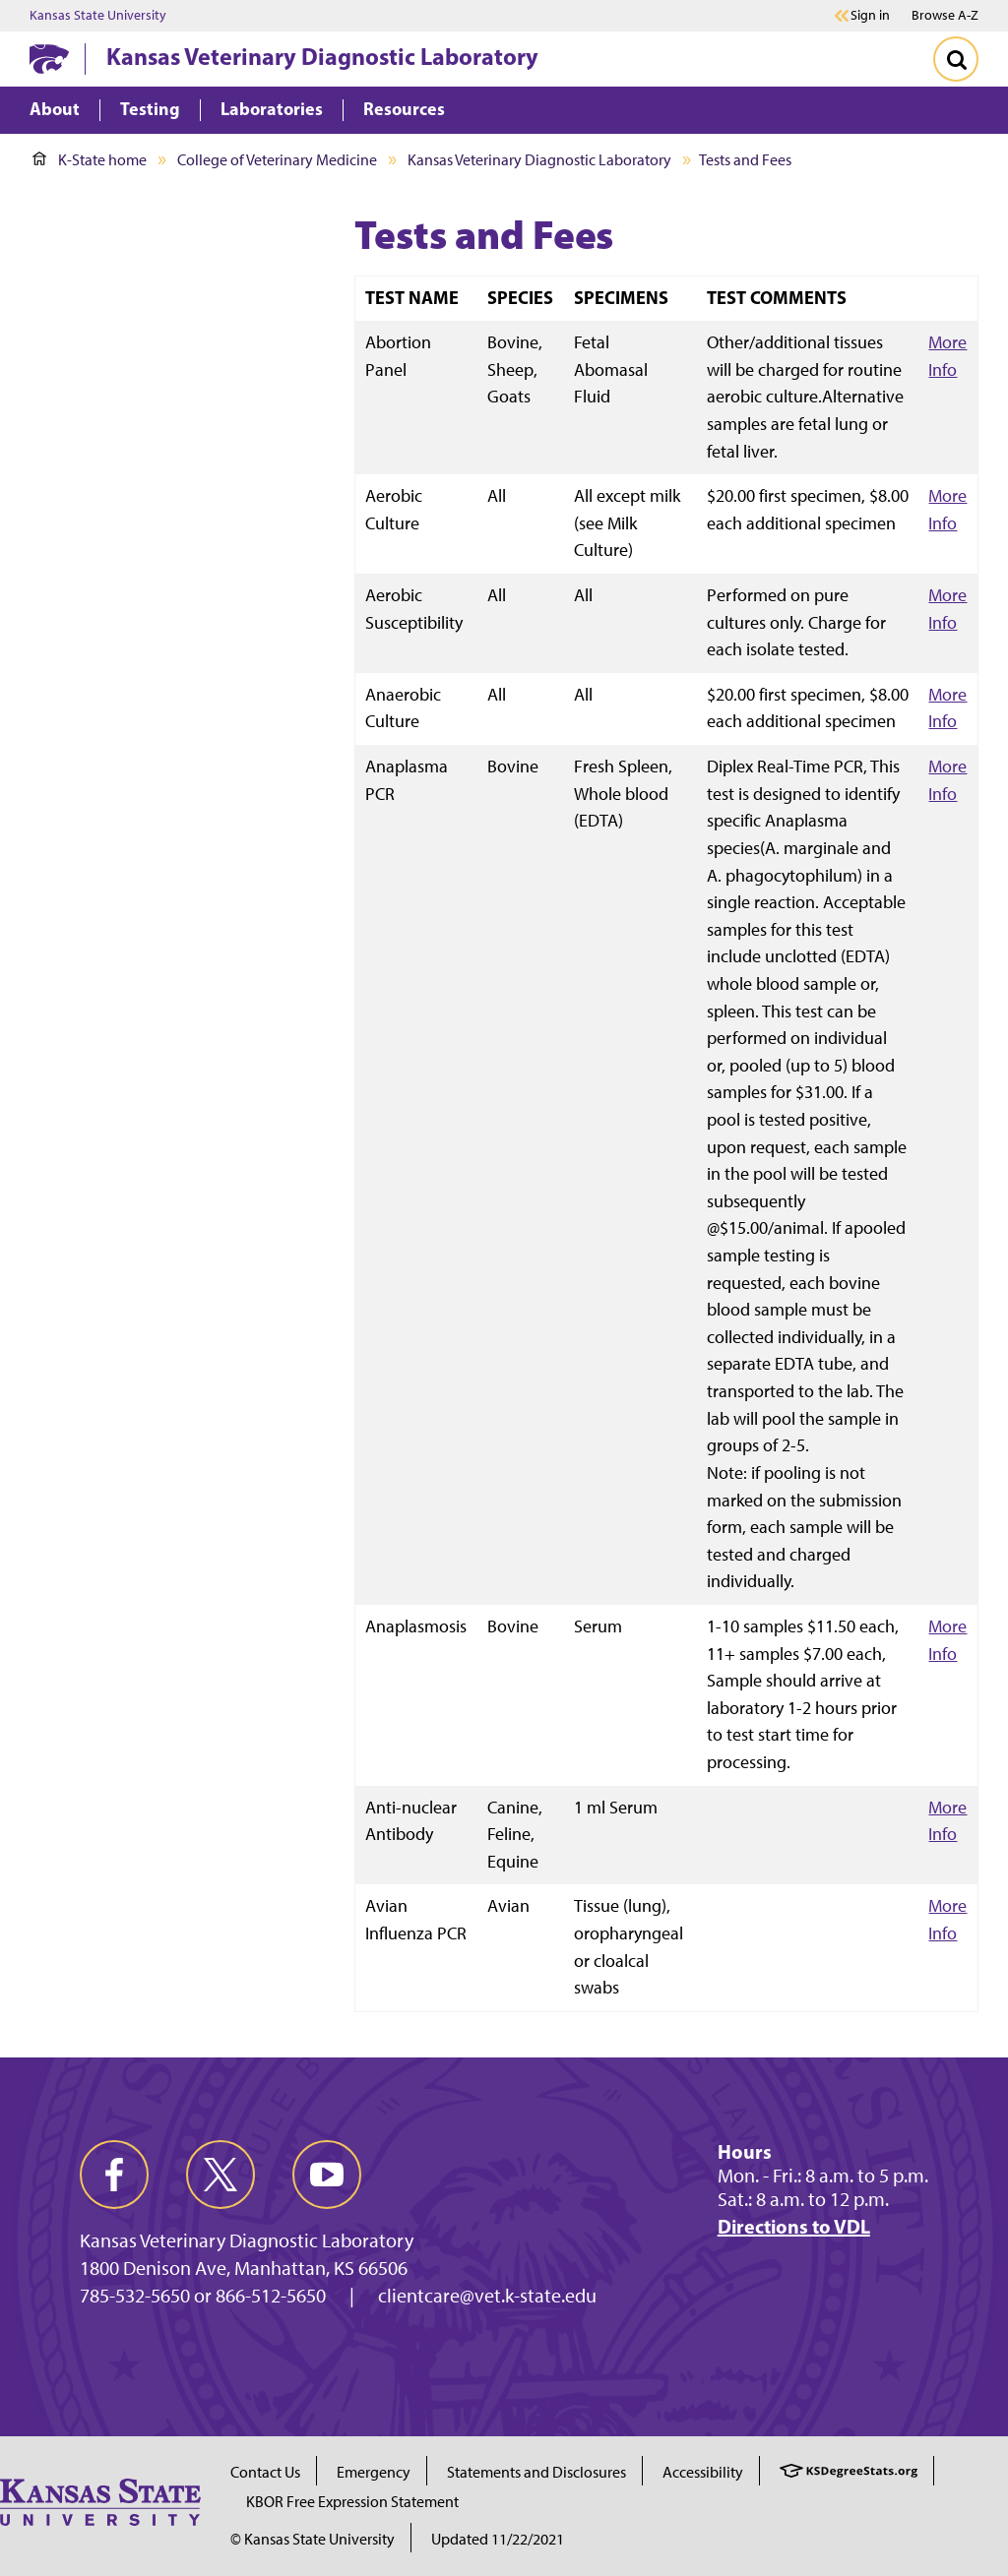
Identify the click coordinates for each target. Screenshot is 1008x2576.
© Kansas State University (312, 2539)
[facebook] (114, 2174)
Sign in (870, 16)
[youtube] (326, 2174)
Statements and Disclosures (536, 2472)
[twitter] (220, 2174)
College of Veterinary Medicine (277, 160)
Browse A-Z (945, 15)
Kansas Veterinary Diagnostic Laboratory (322, 56)
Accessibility (702, 2472)
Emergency (373, 2472)
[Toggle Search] (955, 59)
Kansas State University (98, 16)
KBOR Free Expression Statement (352, 2501)
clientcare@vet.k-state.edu (487, 2295)
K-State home (89, 160)
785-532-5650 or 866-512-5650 (203, 2295)
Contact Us (265, 2472)
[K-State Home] (49, 58)
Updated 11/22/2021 (497, 2539)
